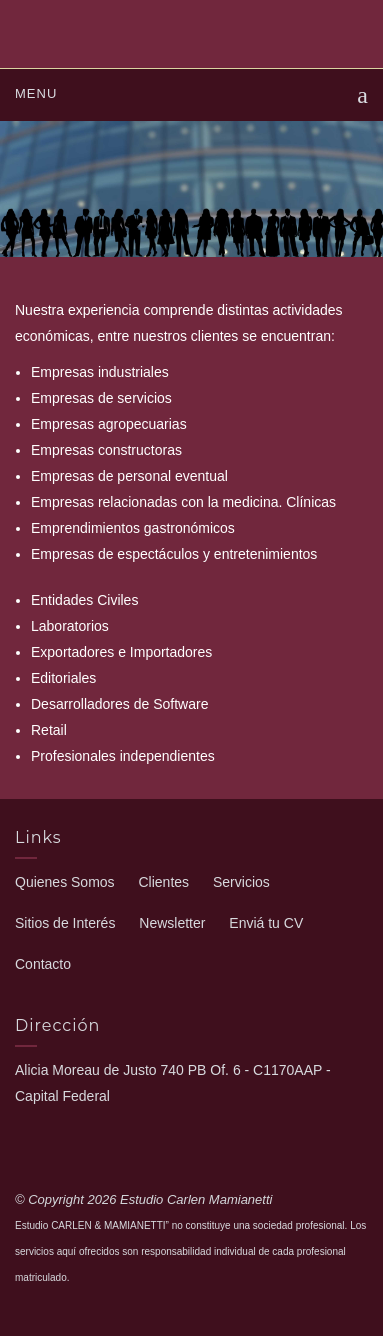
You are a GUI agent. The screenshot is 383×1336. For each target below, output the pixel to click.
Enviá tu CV (266, 923)
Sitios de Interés (65, 923)
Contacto (43, 964)
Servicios (241, 882)
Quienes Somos (65, 882)
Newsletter (172, 923)
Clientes (164, 882)
